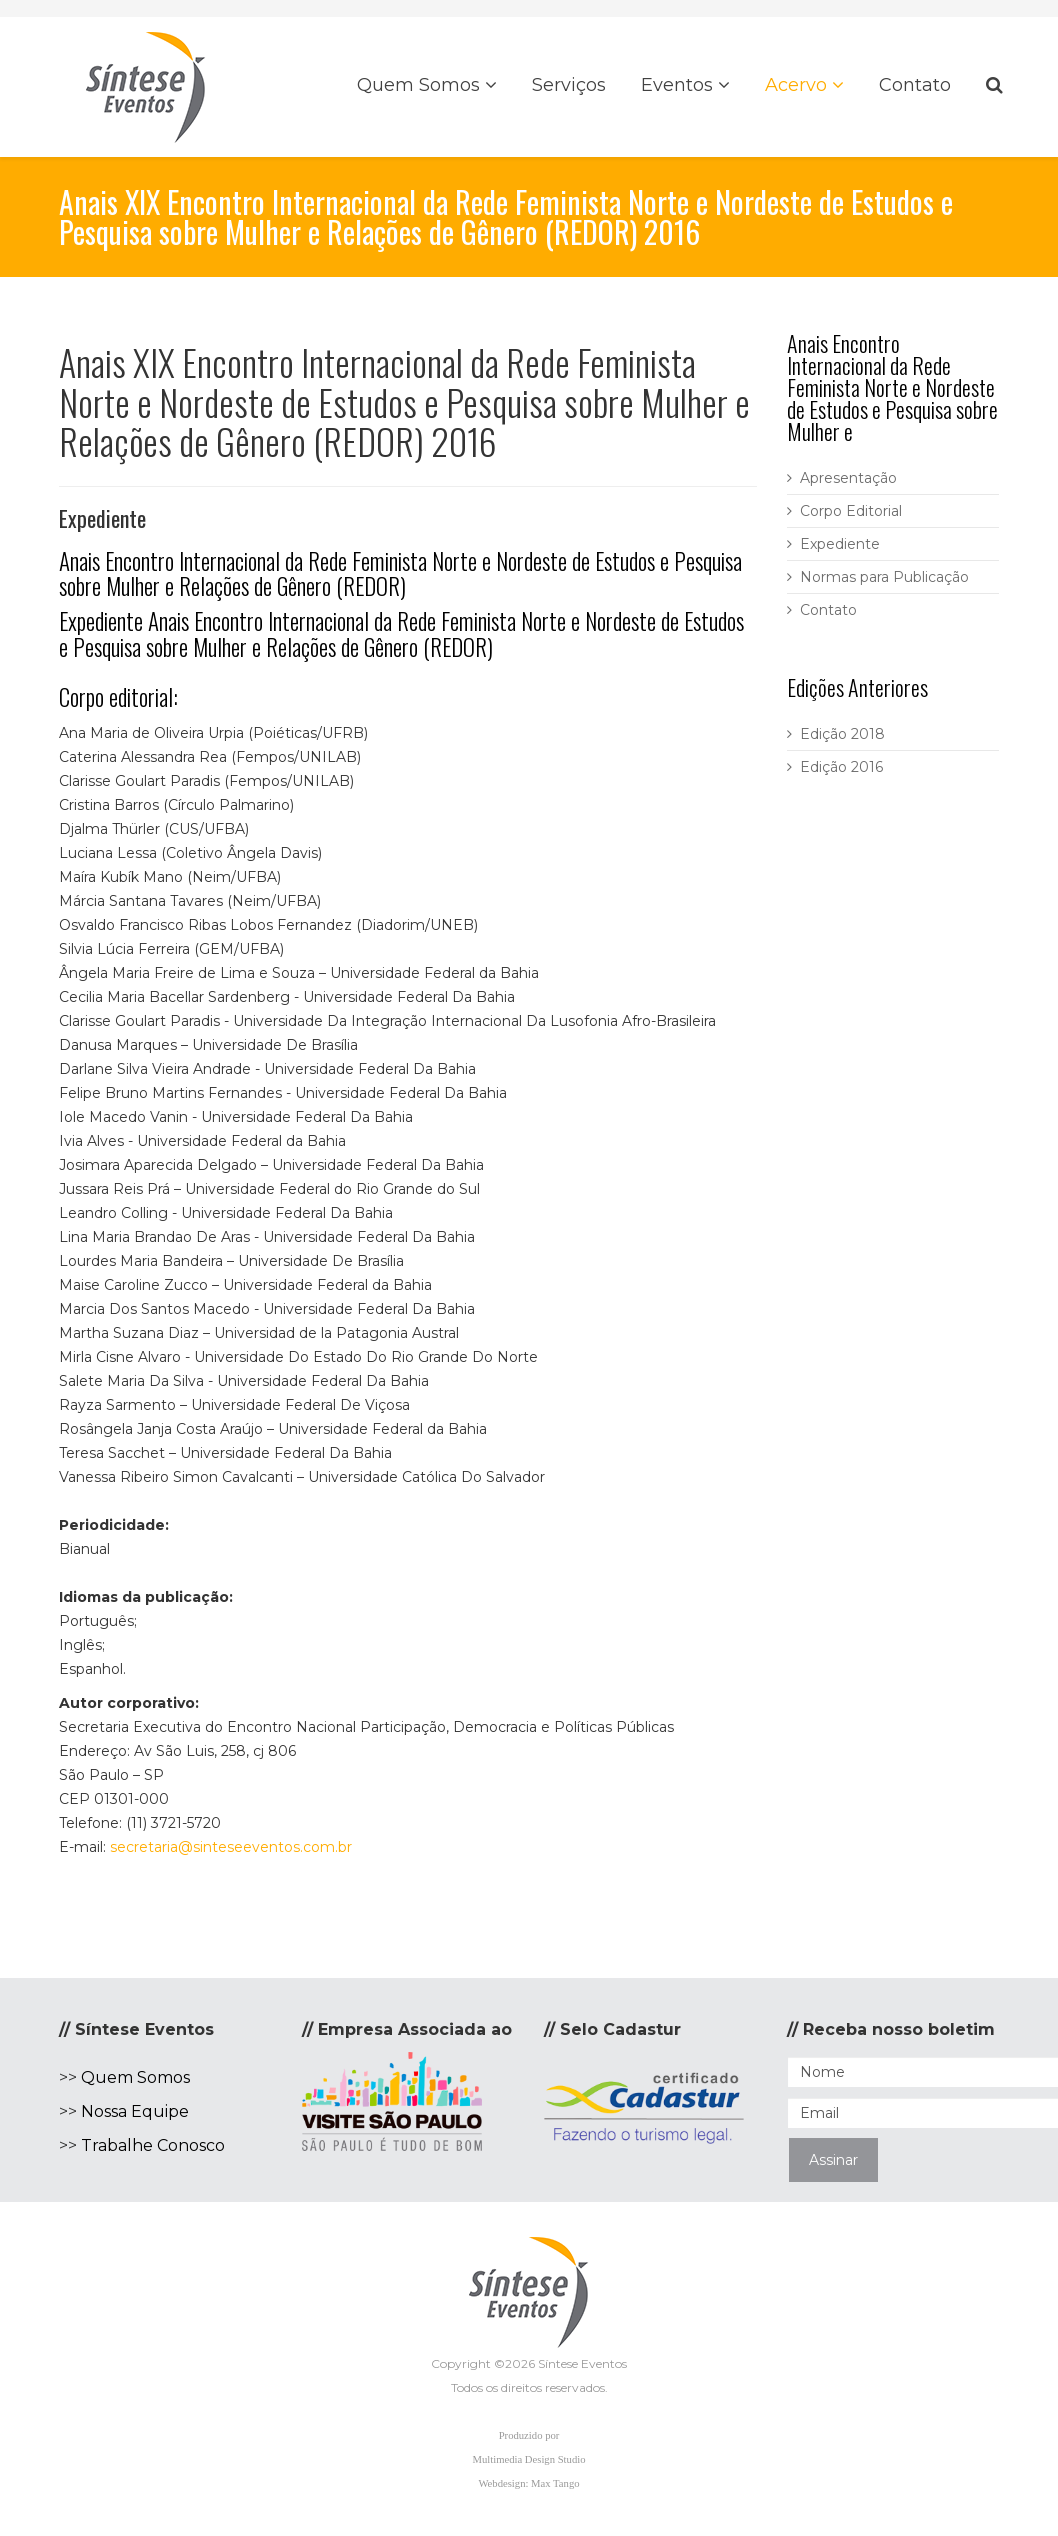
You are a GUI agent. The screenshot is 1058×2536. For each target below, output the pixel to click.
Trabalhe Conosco (153, 2145)
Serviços (569, 85)
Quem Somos (418, 85)
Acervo (796, 85)
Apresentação (848, 478)
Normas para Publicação (884, 577)
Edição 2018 (842, 734)
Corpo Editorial (851, 511)
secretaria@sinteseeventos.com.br (231, 1847)
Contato (915, 85)
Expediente (840, 544)
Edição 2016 (841, 767)
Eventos (677, 85)
